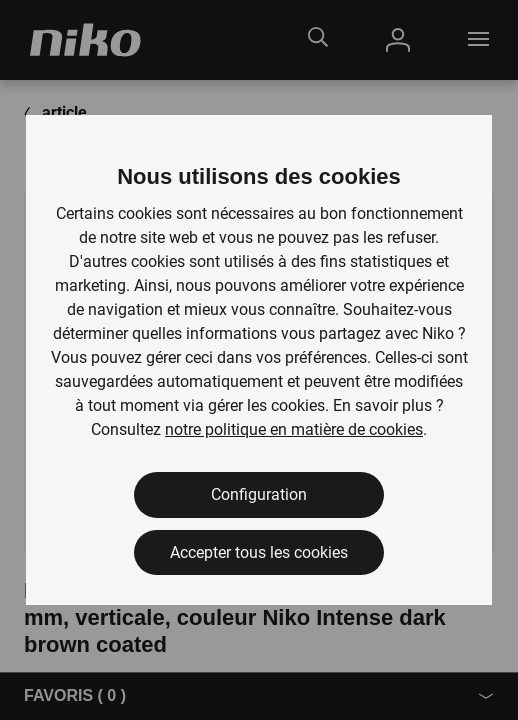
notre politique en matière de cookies (294, 429)
